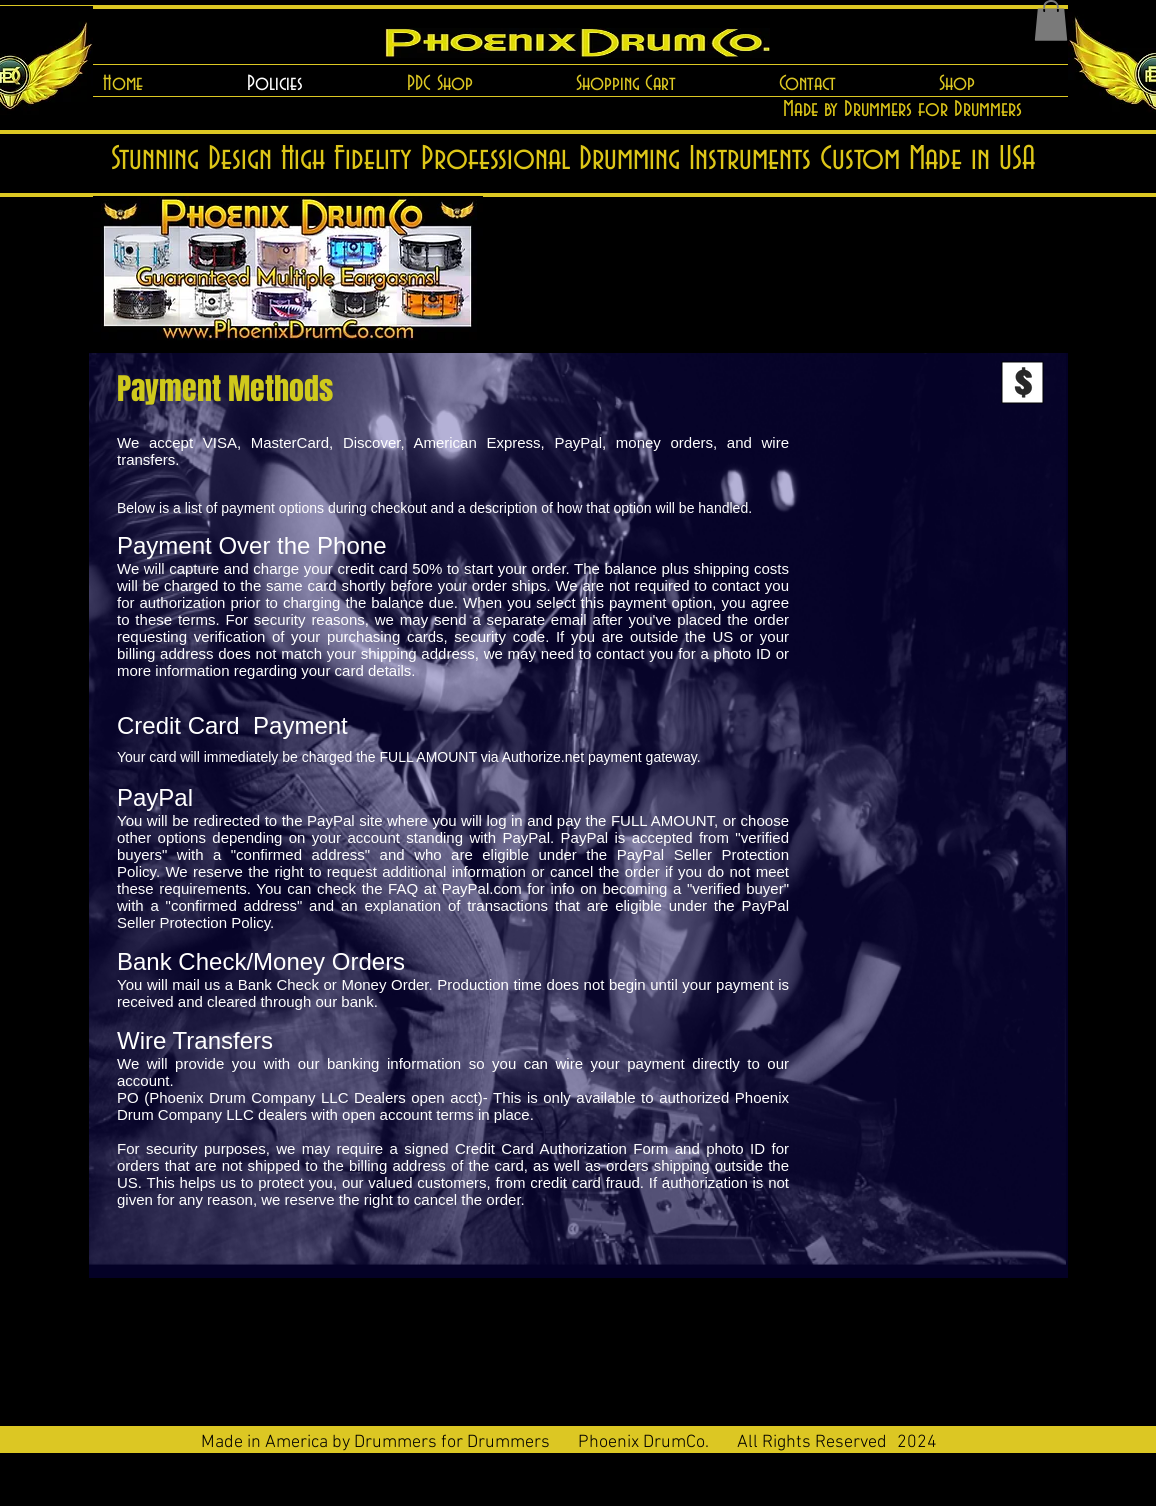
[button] (1051, 20)
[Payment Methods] (225, 389)
